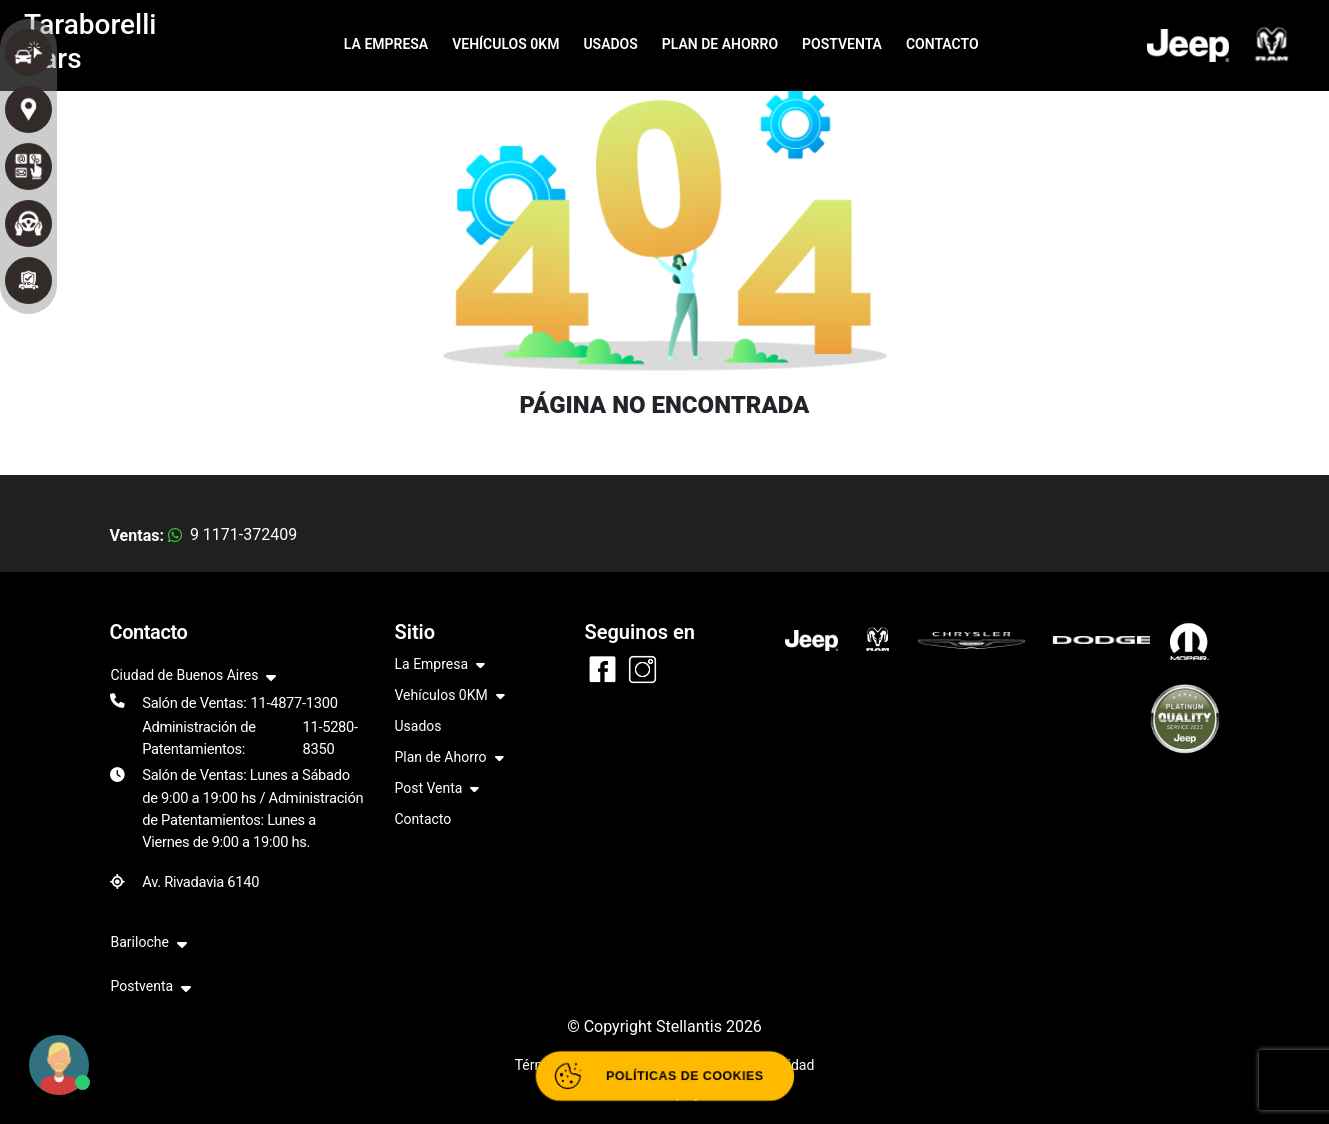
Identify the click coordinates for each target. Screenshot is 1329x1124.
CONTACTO (942, 44)
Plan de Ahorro (449, 758)
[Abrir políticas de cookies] (664, 1076)
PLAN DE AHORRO (720, 44)
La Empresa (440, 665)
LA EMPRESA (386, 44)
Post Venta (437, 789)
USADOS (610, 44)
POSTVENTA (842, 44)
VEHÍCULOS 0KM (505, 44)
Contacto (423, 819)
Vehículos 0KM (450, 696)
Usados (418, 726)
